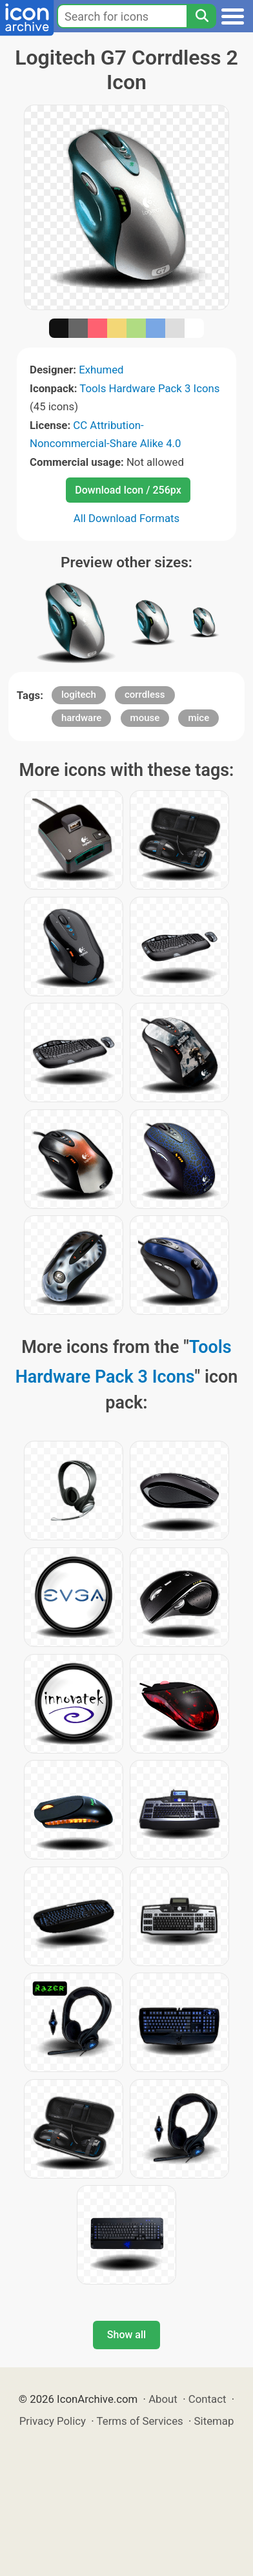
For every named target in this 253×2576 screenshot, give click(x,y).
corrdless (145, 694)
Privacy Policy (52, 2420)
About (162, 2399)
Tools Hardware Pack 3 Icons (149, 388)
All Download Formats (127, 518)
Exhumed (101, 369)
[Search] (201, 16)
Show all (126, 2335)
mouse (145, 718)
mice (198, 718)
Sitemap (214, 2420)
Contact (207, 2399)
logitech (78, 694)
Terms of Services (140, 2420)
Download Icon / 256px (128, 490)
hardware (81, 718)
